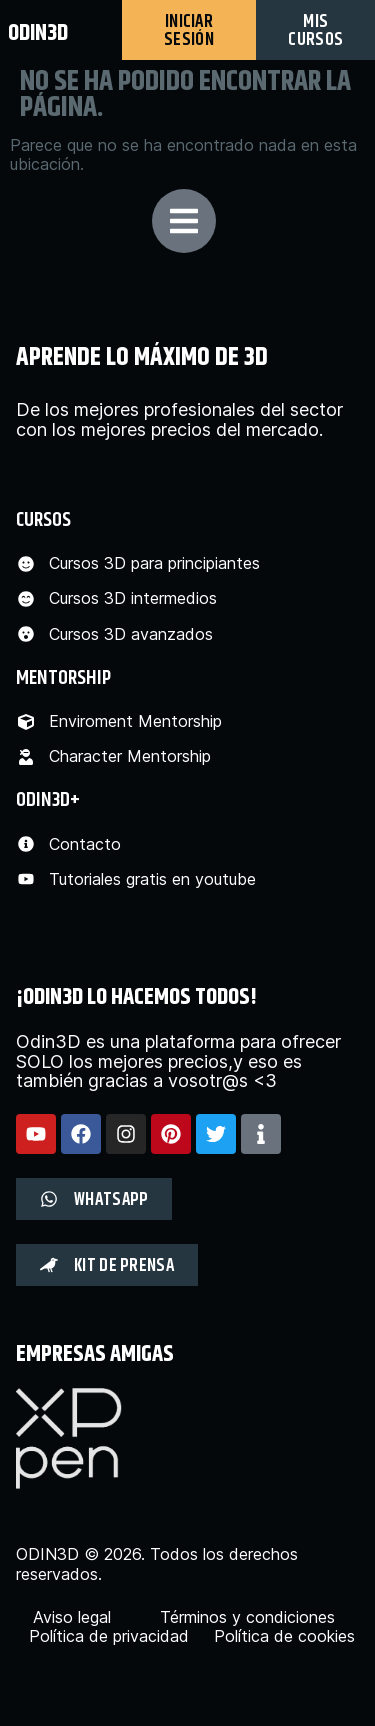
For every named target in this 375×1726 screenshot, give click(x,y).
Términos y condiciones (247, 1617)
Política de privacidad (109, 1636)
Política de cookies (284, 1636)
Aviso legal (72, 1617)
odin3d (38, 32)
